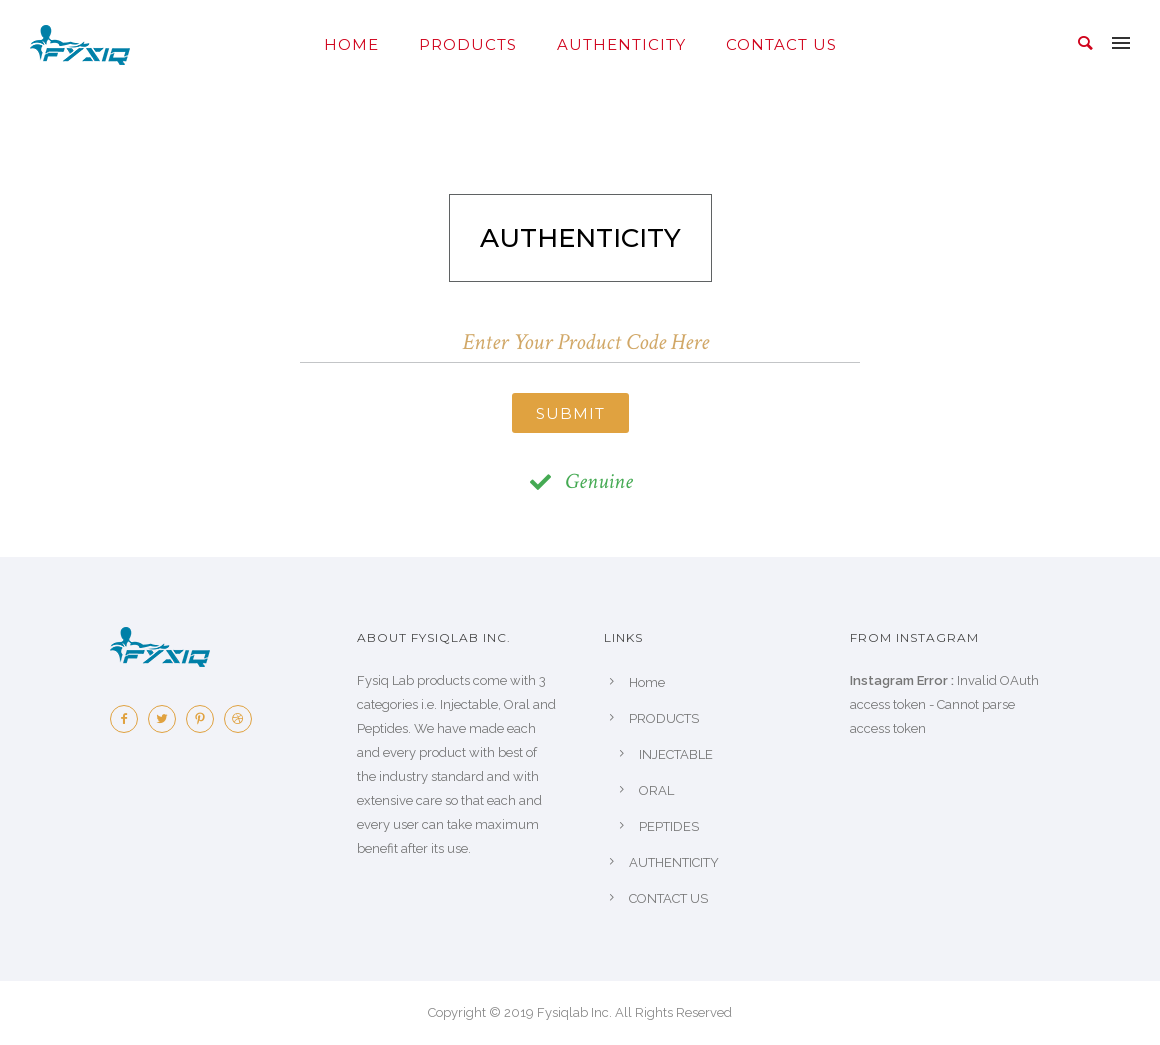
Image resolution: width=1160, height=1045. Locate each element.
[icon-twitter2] (167, 719)
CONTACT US (781, 44)
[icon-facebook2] (129, 719)
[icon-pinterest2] (205, 719)
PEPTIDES (669, 826)
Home (351, 44)
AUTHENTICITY (621, 44)
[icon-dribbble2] (243, 719)
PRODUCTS (468, 44)
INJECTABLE (676, 754)
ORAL (656, 790)
